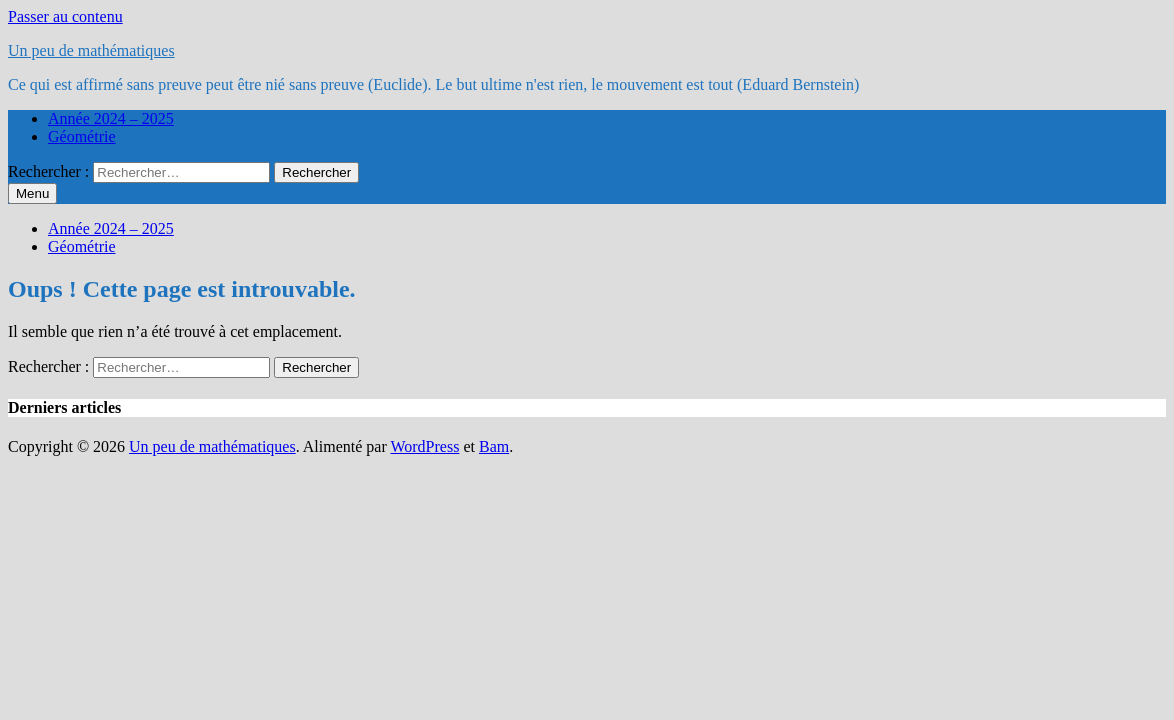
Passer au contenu (65, 16)
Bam (494, 446)
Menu (32, 193)
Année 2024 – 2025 (111, 118)
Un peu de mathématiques (91, 50)
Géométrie (82, 136)
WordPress (424, 446)
